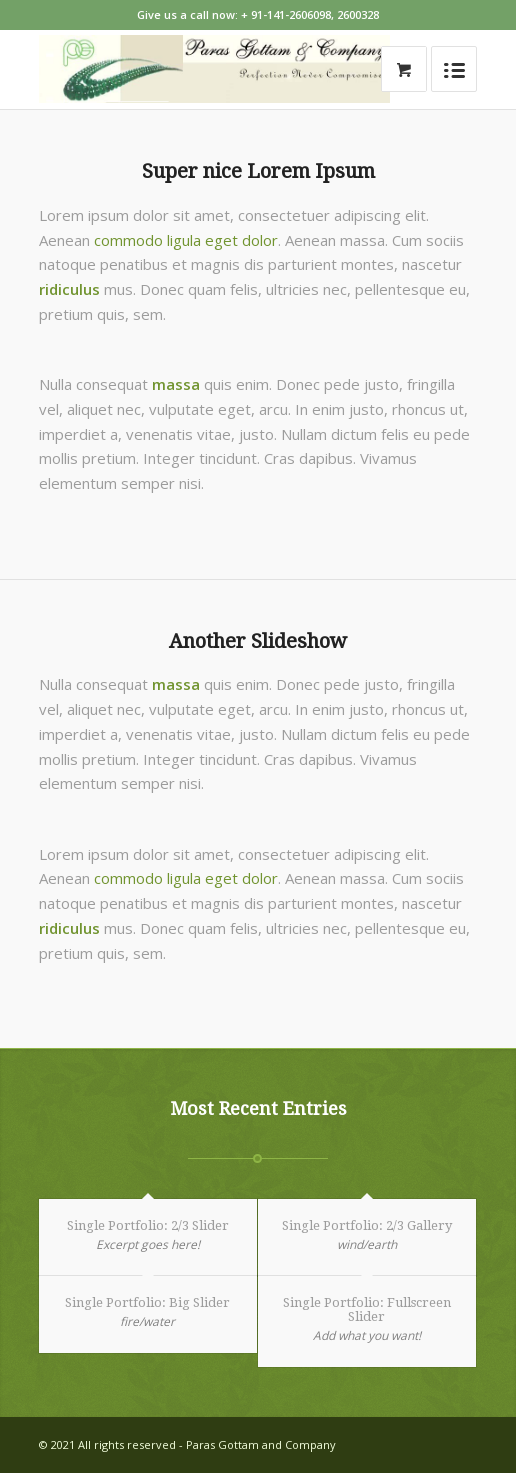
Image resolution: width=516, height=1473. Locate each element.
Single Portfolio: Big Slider (147, 1302)
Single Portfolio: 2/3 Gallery (367, 1225)
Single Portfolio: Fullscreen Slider (367, 1309)
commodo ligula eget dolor (186, 240)
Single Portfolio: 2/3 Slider (148, 1225)
